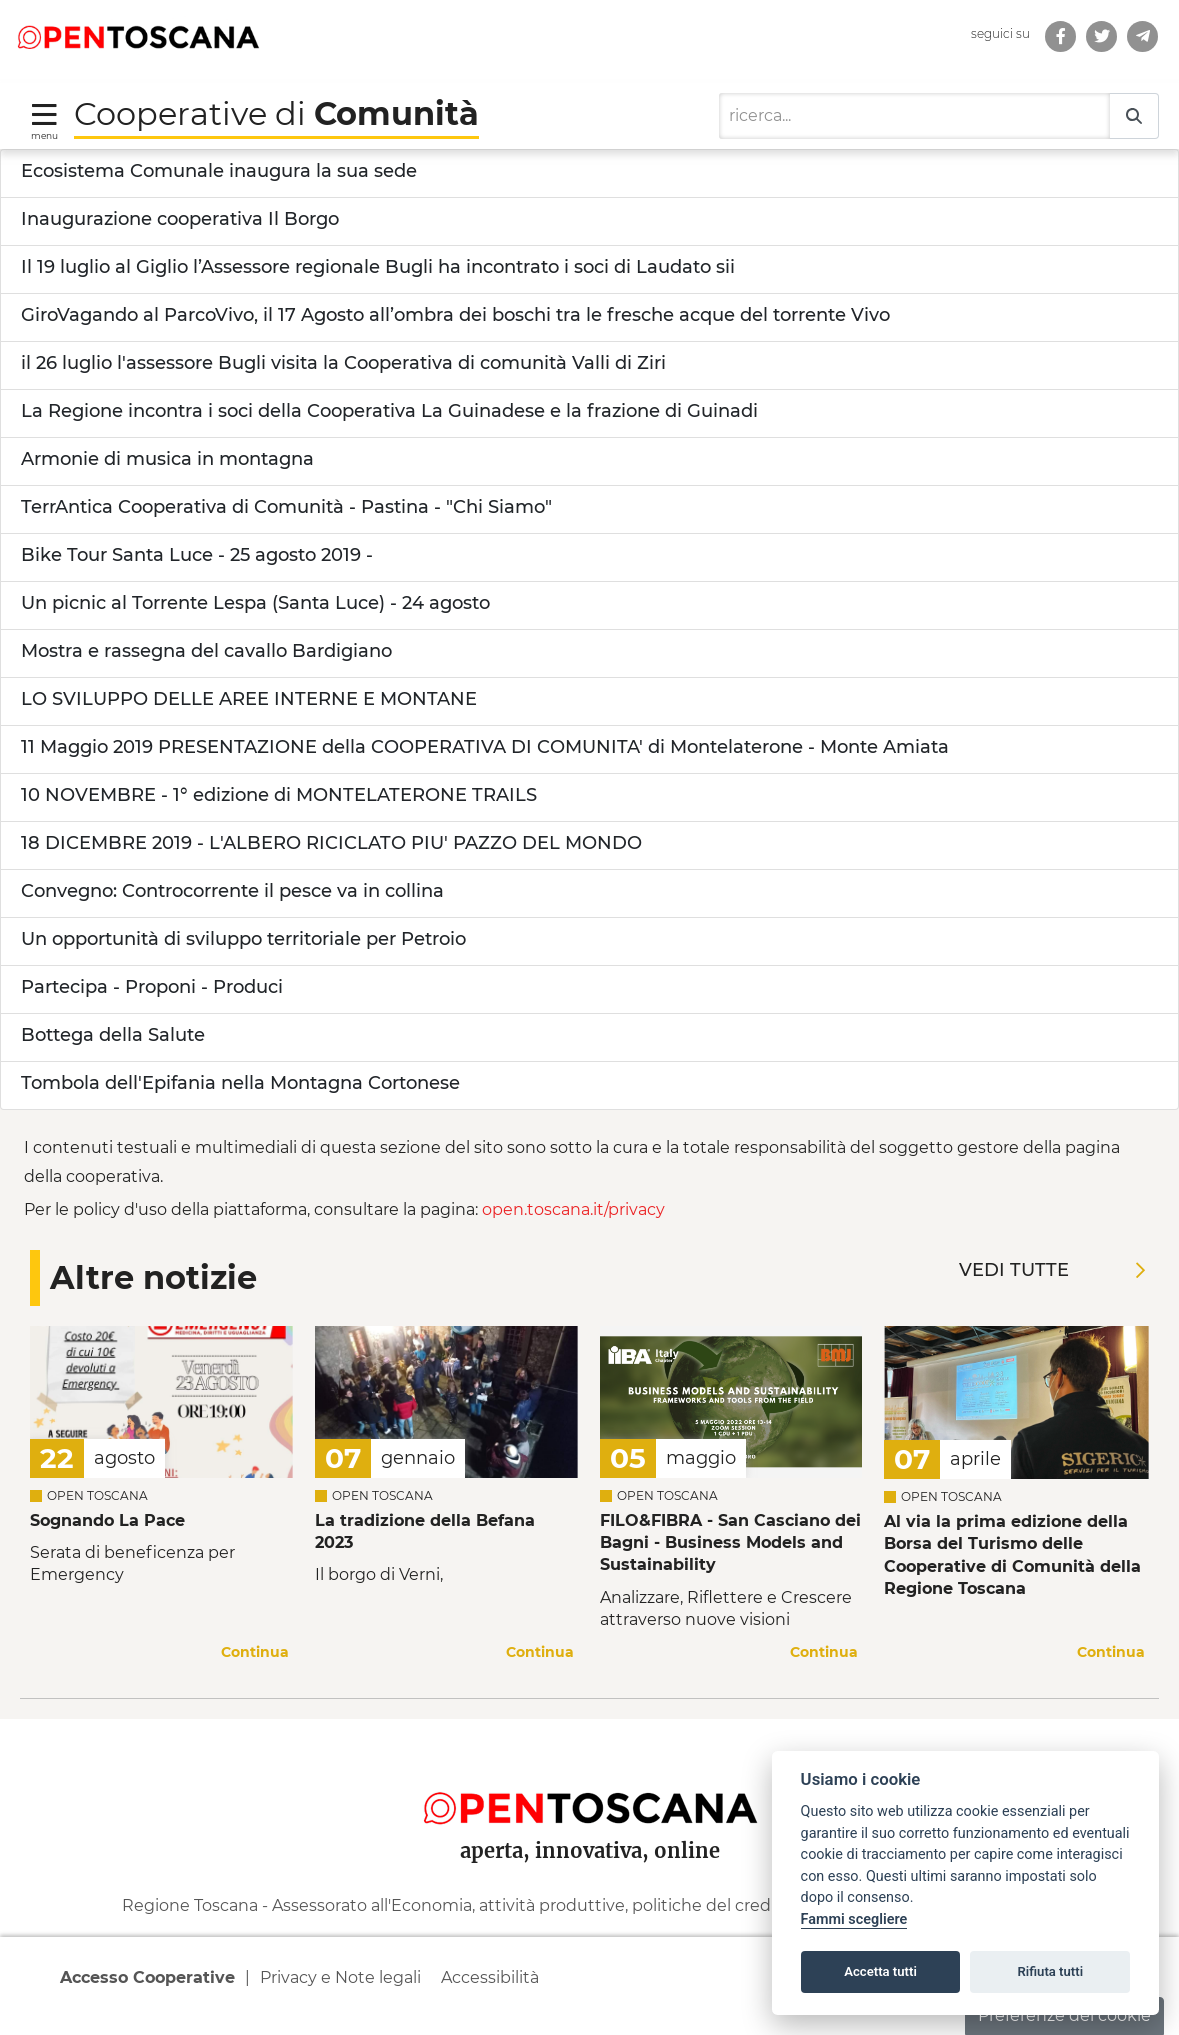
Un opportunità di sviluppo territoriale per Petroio (243, 939)
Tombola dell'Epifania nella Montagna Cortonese (240, 1083)
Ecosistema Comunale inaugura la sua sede (219, 171)
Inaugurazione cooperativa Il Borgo (180, 219)
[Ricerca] (914, 116)
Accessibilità (490, 1977)
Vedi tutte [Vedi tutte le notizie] (1052, 1270)
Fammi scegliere (854, 1919)
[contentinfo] (589, 1877)
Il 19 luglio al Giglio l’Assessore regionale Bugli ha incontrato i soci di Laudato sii (378, 267)
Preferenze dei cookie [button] (1064, 2015)
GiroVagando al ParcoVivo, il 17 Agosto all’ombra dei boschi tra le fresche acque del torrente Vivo (455, 315)
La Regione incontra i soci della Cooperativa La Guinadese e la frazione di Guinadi (389, 411)
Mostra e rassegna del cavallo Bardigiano (206, 651)
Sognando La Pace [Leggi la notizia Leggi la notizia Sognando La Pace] (107, 1520)
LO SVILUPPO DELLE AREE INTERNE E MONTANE (249, 699)
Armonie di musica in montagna (167, 459)
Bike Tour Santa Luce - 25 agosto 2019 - (197, 555)
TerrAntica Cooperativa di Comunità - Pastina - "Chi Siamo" (286, 507)
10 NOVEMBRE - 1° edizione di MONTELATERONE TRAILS (279, 795)
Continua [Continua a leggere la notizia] (255, 1652)
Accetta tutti (880, 1971)
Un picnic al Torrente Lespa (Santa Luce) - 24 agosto (255, 603)
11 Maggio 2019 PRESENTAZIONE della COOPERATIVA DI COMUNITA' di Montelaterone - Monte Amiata (485, 747)
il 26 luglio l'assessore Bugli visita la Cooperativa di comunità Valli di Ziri (343, 363)
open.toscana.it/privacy (573, 1209)
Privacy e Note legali (340, 1977)
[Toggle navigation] (44, 120)
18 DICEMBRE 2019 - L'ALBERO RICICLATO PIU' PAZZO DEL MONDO (331, 843)
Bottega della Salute (113, 1035)
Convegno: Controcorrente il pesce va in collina (232, 891)
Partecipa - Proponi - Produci (152, 987)
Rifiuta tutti (1051, 1971)
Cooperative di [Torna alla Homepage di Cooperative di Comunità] (276, 113)
